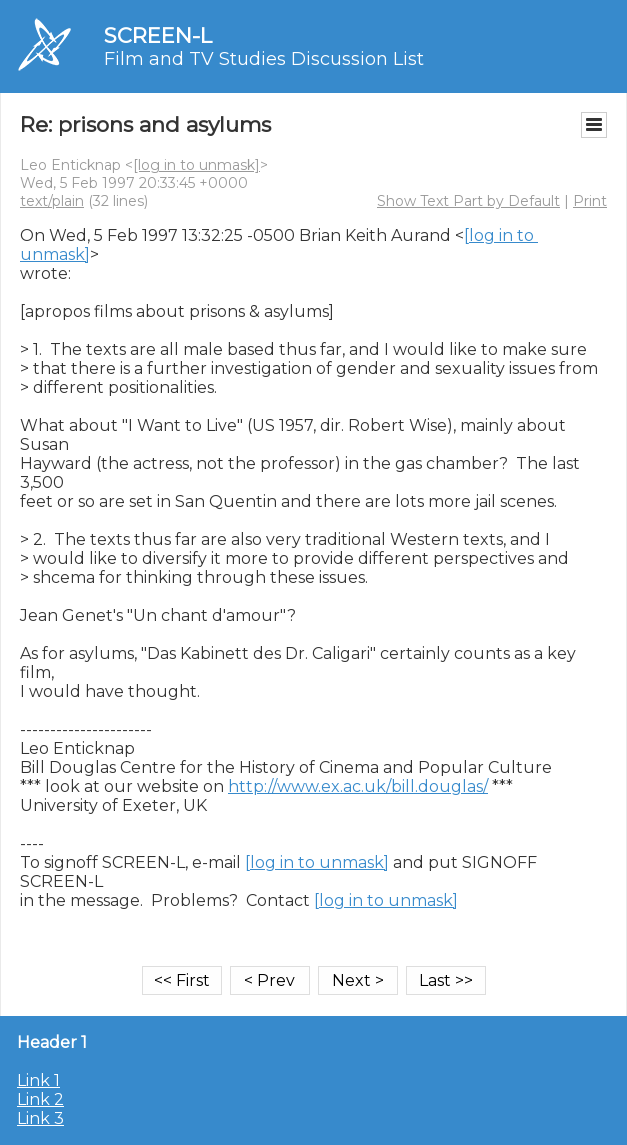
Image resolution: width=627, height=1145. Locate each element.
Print (590, 201)
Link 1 (38, 1080)
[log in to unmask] (196, 165)
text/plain (52, 201)
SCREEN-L (158, 35)
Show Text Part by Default (468, 201)
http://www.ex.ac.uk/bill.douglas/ (358, 786)
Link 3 (40, 1118)
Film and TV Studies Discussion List (264, 59)
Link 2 (40, 1099)
